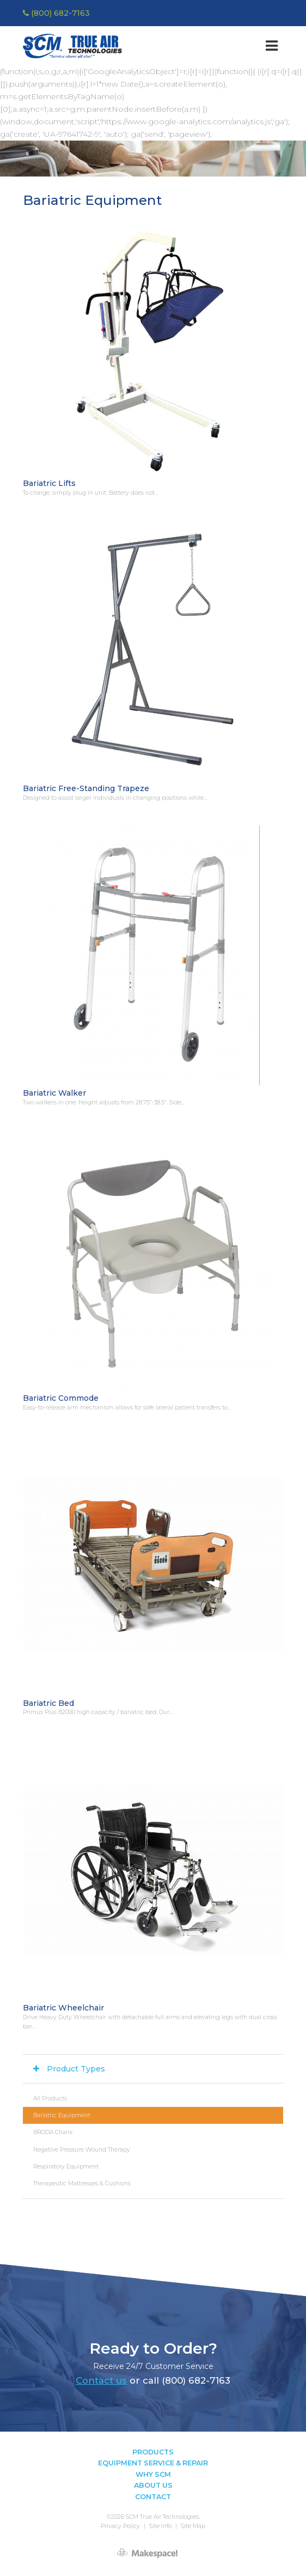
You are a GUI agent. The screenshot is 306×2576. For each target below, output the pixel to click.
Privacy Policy (120, 2526)
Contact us (101, 2380)
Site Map (193, 2526)
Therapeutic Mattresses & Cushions (82, 2183)
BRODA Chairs (52, 2132)
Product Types (76, 2069)
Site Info (160, 2526)
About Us (153, 2485)
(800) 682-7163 (56, 13)
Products (153, 2452)
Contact (153, 2497)
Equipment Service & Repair (153, 2463)
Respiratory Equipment (66, 2166)
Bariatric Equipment (61, 2115)
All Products (50, 2098)
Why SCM (153, 2474)
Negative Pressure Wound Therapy (81, 2149)
